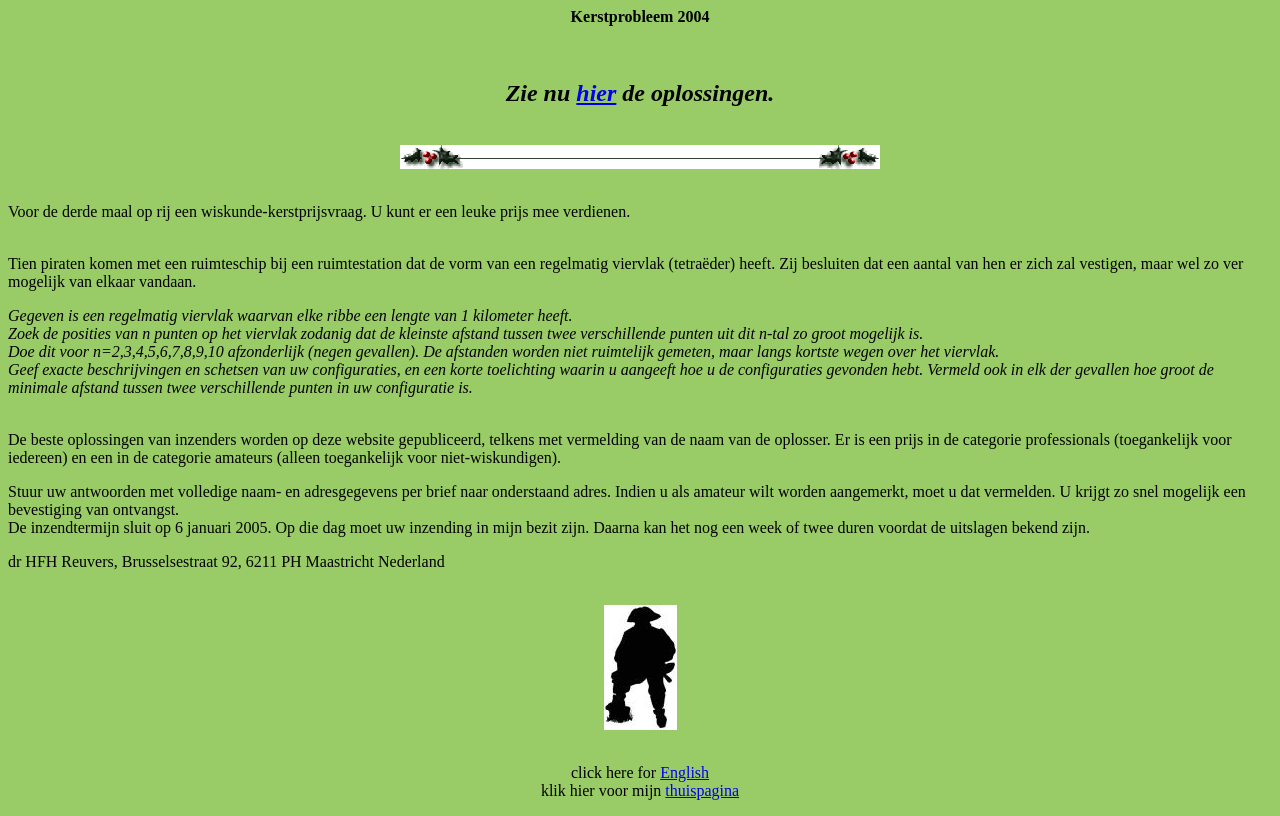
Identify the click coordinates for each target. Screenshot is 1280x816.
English (684, 772)
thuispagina (702, 790)
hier (596, 93)
